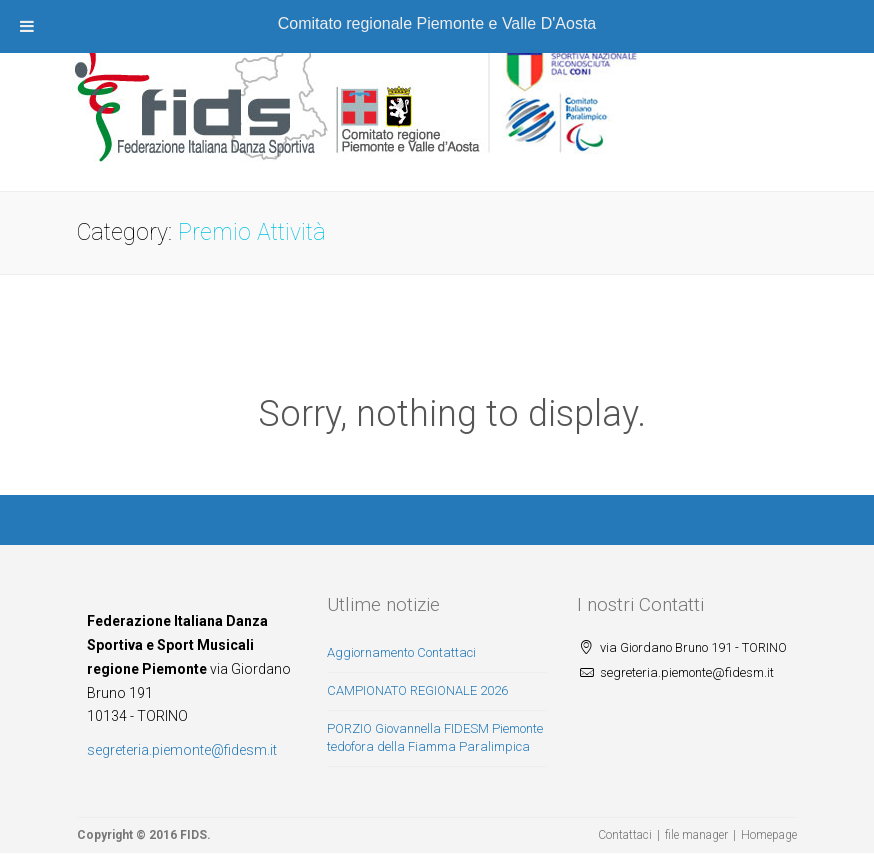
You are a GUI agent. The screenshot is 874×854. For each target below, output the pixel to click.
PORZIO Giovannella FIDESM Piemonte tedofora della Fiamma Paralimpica (435, 738)
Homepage (769, 835)
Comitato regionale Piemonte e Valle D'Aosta (437, 23)
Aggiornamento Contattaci (401, 652)
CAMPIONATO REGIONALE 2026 (417, 690)
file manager (696, 835)
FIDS (193, 835)
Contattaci (625, 835)
